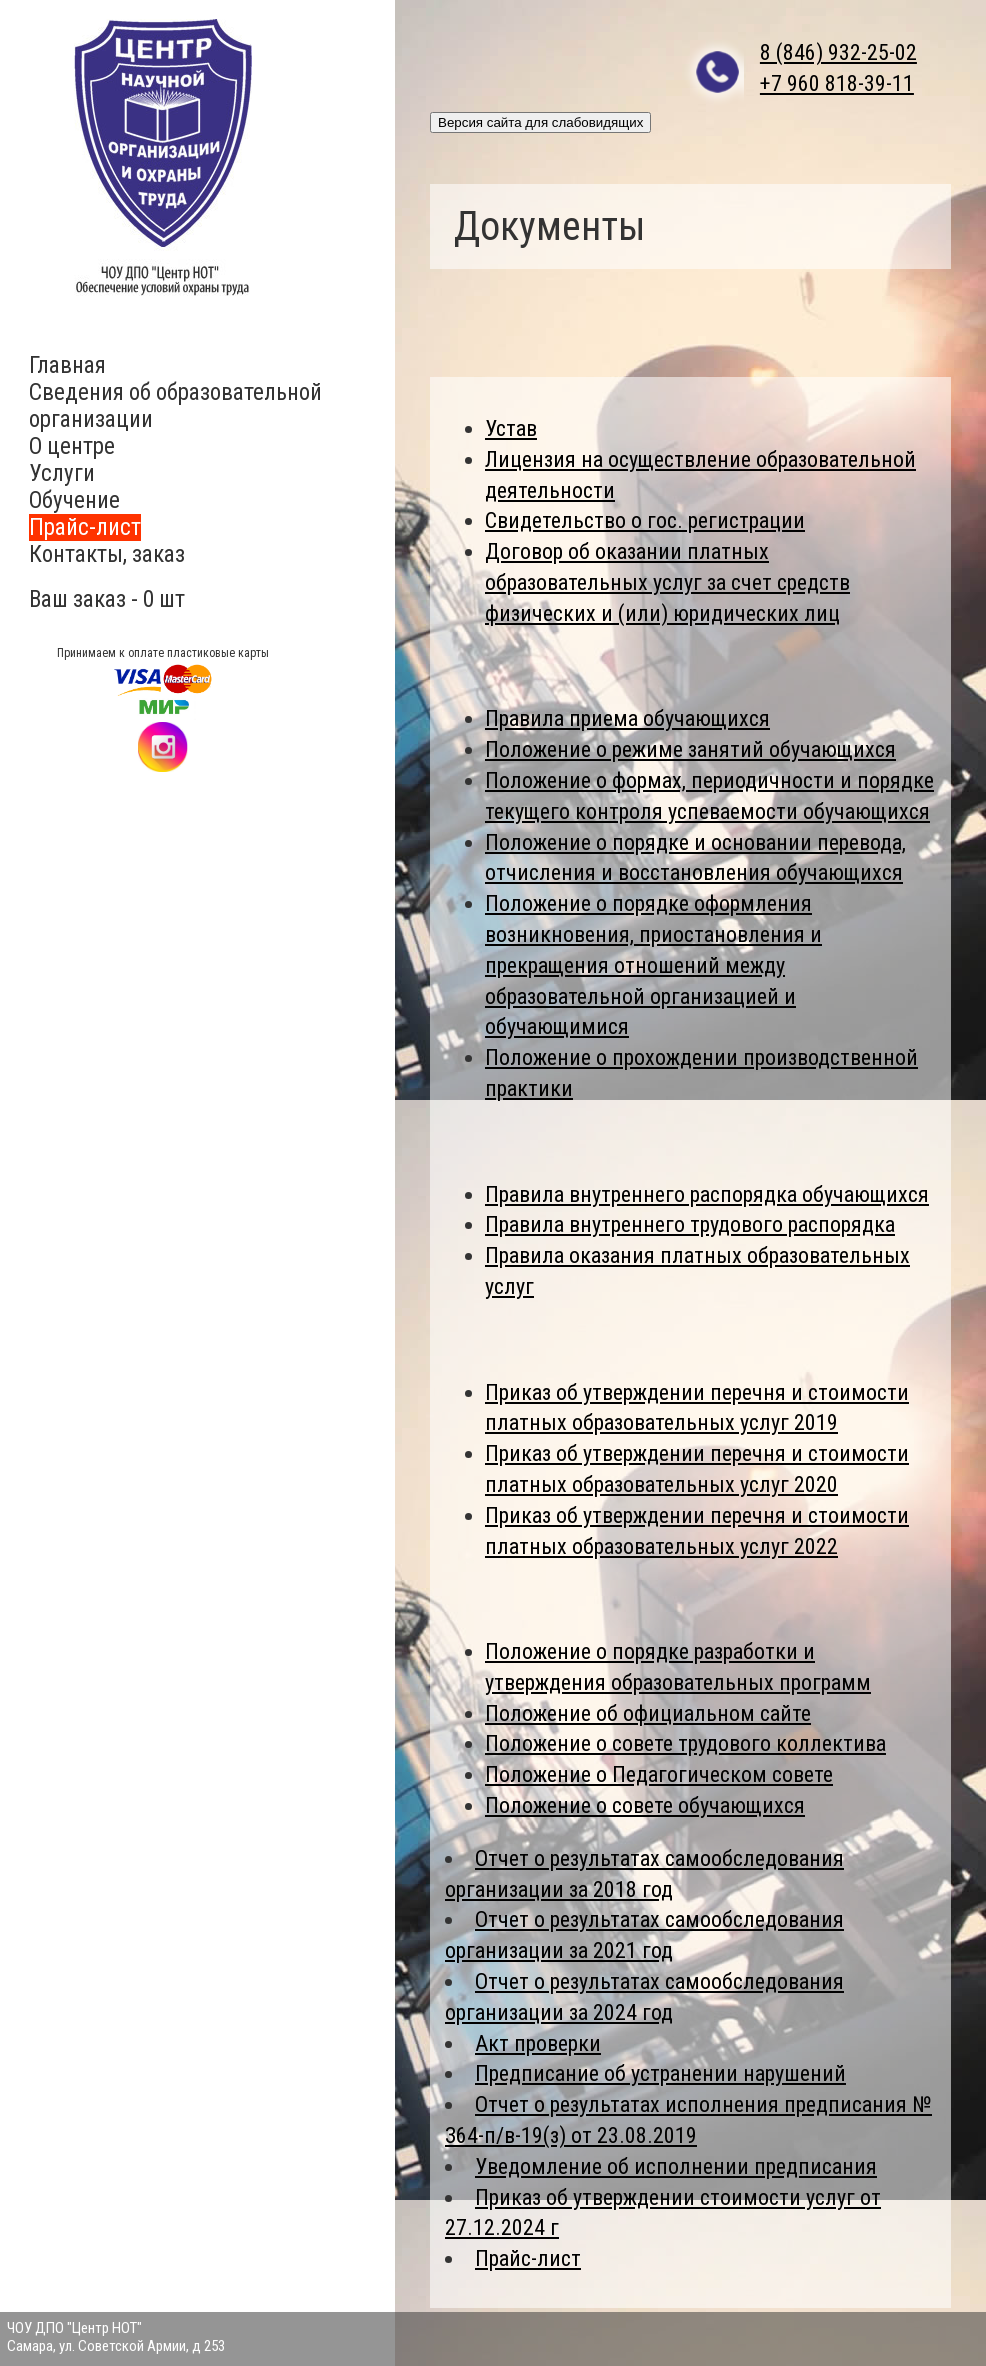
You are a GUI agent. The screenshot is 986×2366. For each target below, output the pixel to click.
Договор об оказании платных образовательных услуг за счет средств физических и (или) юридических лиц (667, 582)
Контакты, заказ (107, 554)
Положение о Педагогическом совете (659, 1774)
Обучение (74, 500)
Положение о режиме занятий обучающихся (690, 749)
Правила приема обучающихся (627, 718)
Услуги (62, 473)
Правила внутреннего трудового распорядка (690, 1224)
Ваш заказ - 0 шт (107, 599)
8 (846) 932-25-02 (838, 52)
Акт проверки (538, 2043)
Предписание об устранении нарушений (660, 2073)
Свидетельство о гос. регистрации (645, 520)
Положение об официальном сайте (648, 1713)
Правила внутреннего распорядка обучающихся (707, 1194)
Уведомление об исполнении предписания (676, 2166)
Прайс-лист (85, 527)
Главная (67, 365)
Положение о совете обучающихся (645, 1805)
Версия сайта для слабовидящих (540, 122)
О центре (72, 446)
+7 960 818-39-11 (837, 83)
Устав (511, 428)
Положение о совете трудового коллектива (685, 1743)
